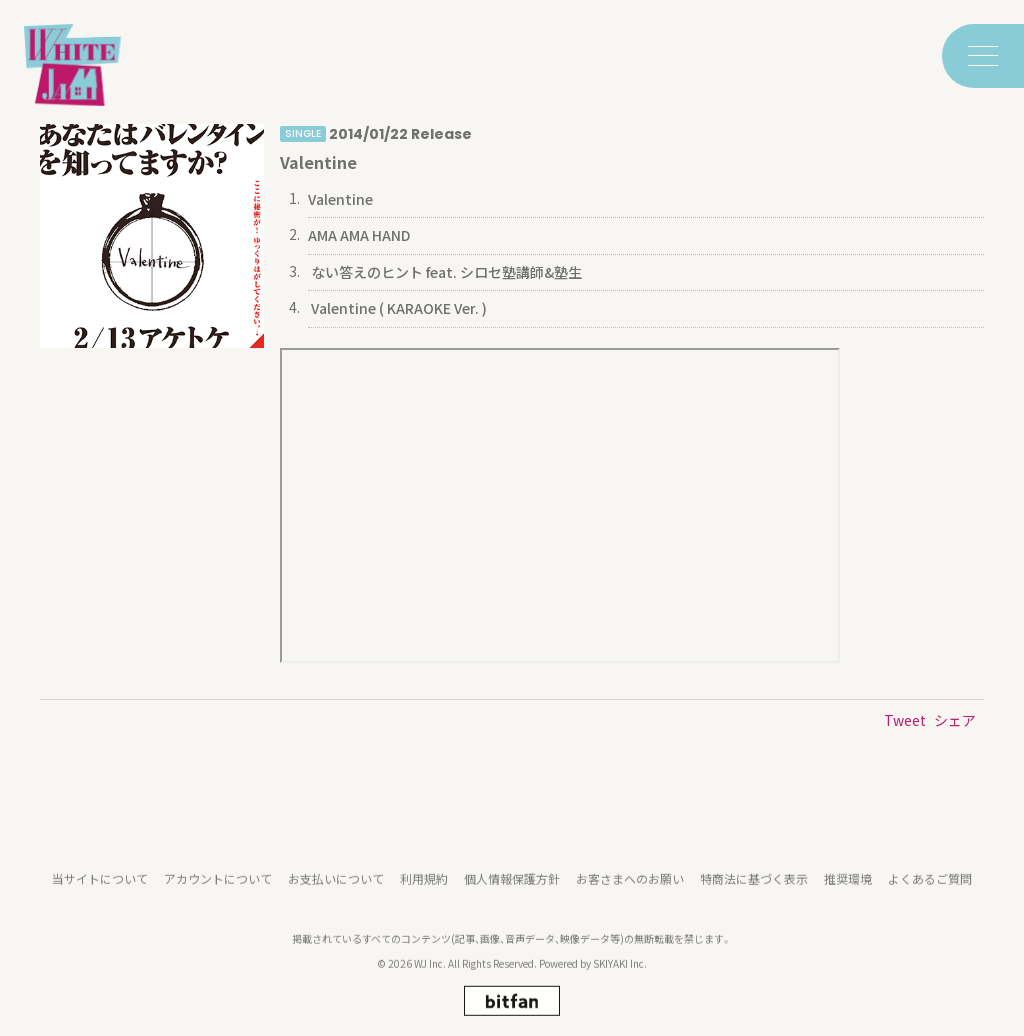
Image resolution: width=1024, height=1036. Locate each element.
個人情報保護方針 (512, 896)
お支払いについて (336, 896)
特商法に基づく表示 (754, 896)
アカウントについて (218, 896)
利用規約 (424, 896)
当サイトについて (100, 896)
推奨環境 (848, 896)
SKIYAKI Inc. (620, 980)
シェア (955, 720)
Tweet (905, 720)
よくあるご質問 (930, 896)
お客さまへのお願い (630, 896)
